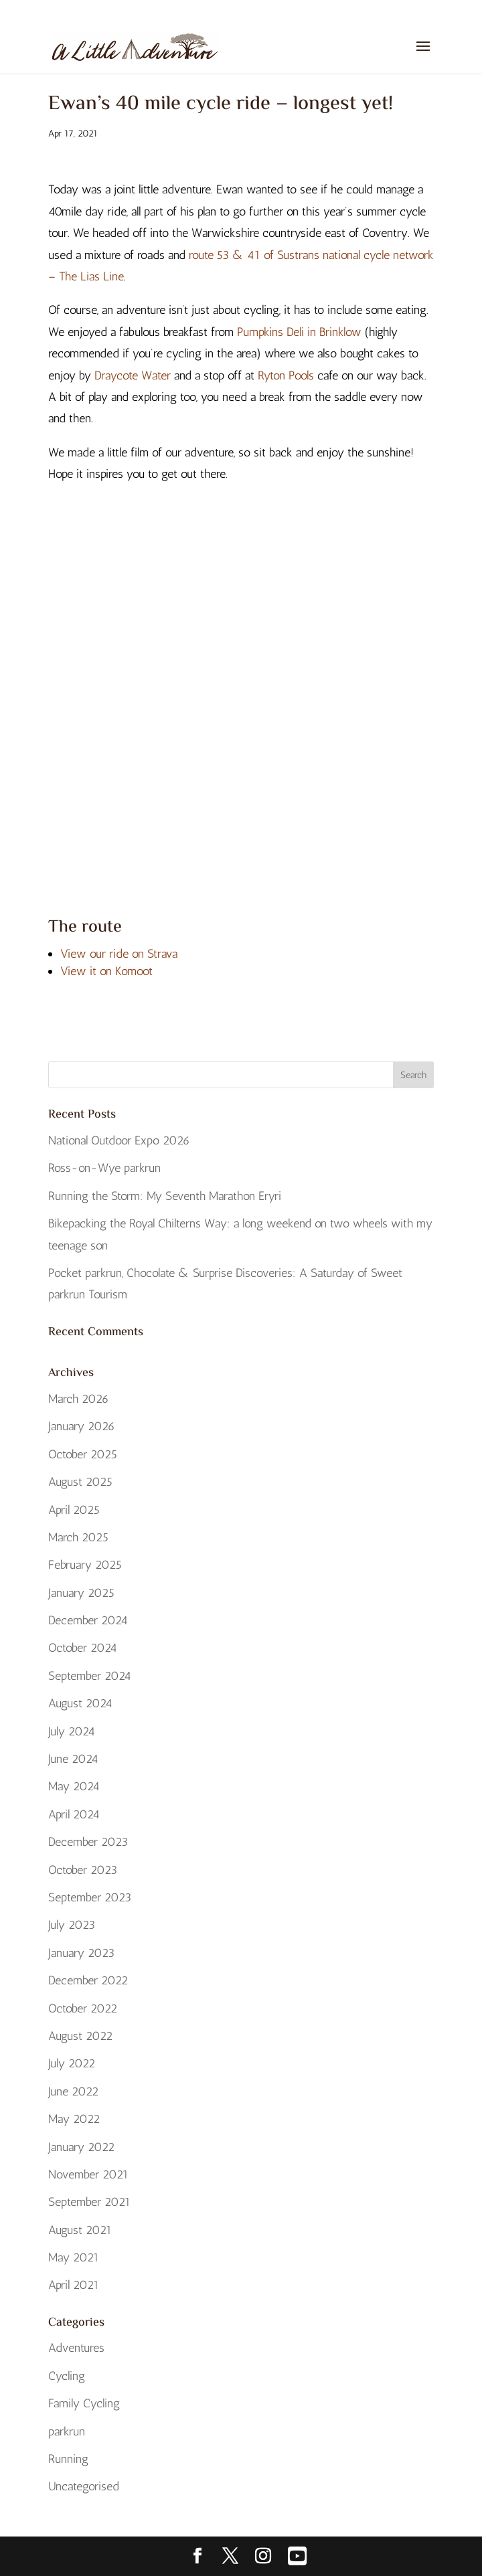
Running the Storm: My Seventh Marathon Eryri (164, 1196)
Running (68, 2459)
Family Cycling (84, 2403)
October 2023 (82, 1870)
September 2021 (89, 2202)
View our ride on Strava (118, 953)
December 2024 (88, 1620)
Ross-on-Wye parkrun (104, 1168)
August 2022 (80, 2036)
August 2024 (80, 1703)
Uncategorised (83, 2486)
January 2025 (81, 1592)
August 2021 (80, 2230)
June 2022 (73, 2091)
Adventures (76, 2347)
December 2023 (88, 1841)
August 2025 (80, 1481)
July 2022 (71, 2063)
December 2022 (88, 1980)
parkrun (66, 2431)
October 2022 (82, 2008)
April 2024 (74, 1814)
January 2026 (81, 1426)
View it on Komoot (106, 971)
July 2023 (71, 1924)
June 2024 (73, 1758)
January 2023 (81, 1953)
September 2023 (89, 1897)
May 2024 (74, 1786)
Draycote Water (132, 375)
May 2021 (73, 2257)
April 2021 (73, 2285)
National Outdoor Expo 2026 (119, 1140)
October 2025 (82, 1454)
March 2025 (78, 1537)
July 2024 (71, 1731)
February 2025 (85, 1564)
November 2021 (88, 2174)
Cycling (66, 2376)
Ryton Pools (286, 375)
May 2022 (74, 2119)
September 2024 (89, 1675)
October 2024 (82, 1647)
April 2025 (74, 1509)
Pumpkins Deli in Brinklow (299, 332)
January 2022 (81, 2147)
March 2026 (78, 1398)
